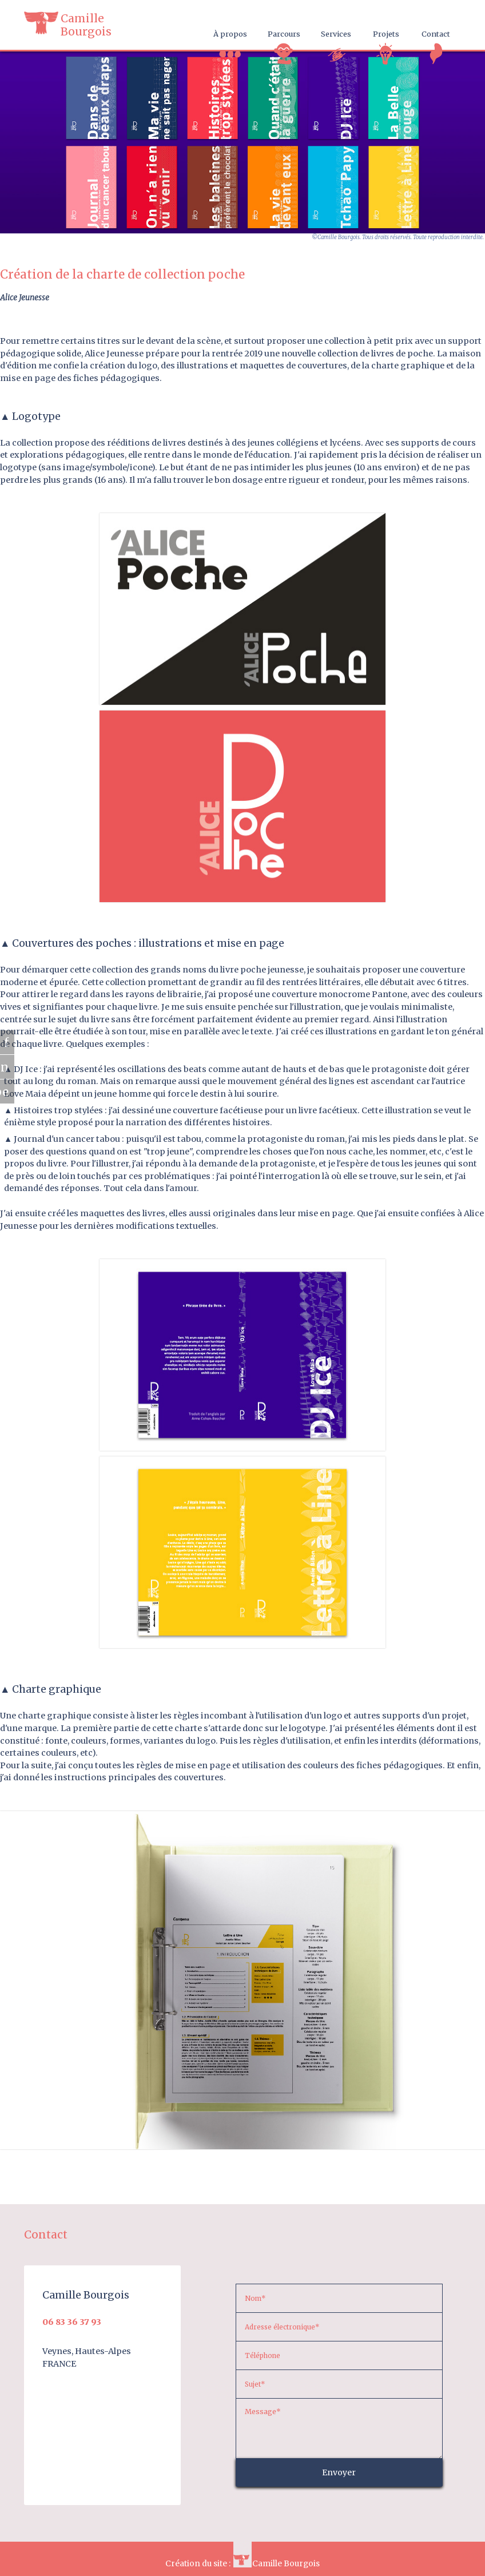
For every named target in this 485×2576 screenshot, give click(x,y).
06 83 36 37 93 (71, 2322)
